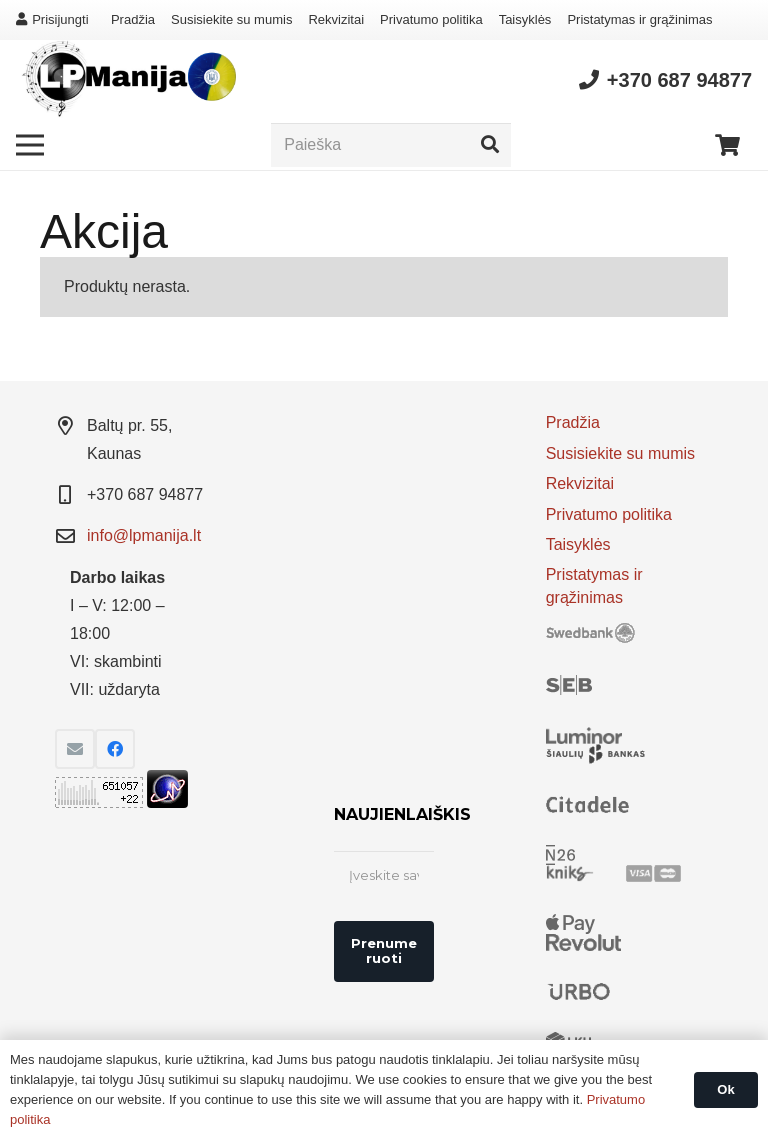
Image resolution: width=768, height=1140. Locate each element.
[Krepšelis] (728, 145)
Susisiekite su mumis (231, 19)
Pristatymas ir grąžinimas (639, 19)
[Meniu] (30, 145)
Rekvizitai (336, 19)
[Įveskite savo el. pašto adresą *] (383, 876)
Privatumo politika (431, 19)
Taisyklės (525, 19)
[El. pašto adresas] (75, 749)
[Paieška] (391, 145)
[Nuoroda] (126, 80)
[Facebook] (115, 749)
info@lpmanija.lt (144, 535)
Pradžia (133, 19)
